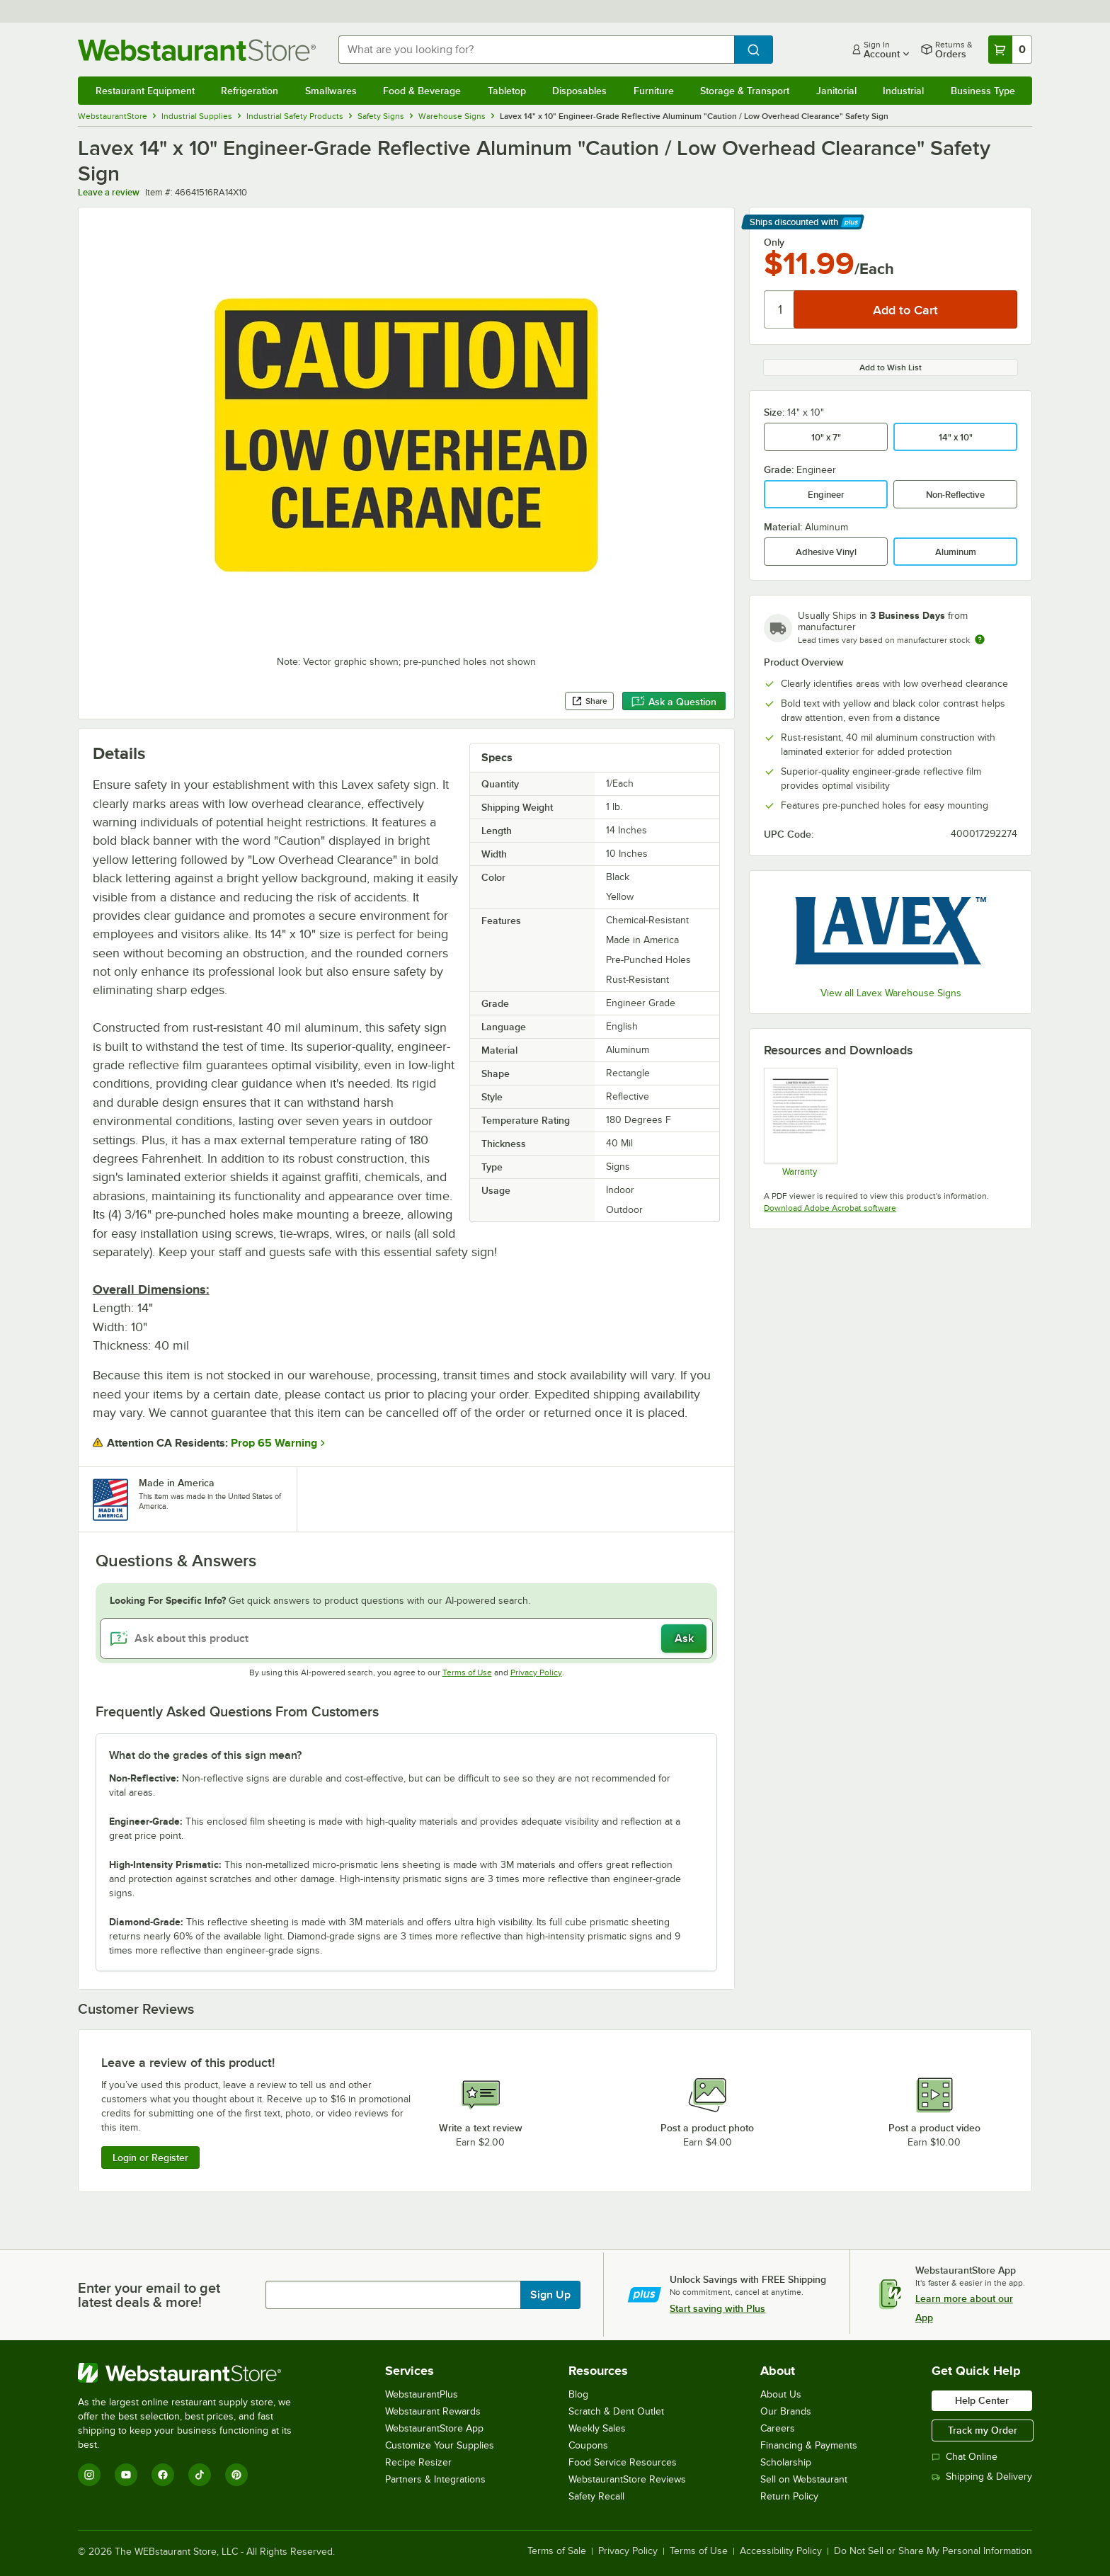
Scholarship (785, 2462)
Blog (578, 2394)
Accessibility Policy (781, 2551)
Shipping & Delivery (982, 2476)
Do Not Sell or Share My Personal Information (933, 2551)
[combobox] (536, 49)
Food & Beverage (422, 90)
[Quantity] (780, 309)
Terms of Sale (556, 2551)
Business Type (983, 90)
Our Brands (785, 2411)
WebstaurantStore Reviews (627, 2479)
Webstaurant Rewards (433, 2411)
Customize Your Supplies (439, 2445)
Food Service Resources (622, 2462)
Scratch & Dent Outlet (616, 2411)
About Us (780, 2394)
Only (774, 242)
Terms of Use (467, 1672)
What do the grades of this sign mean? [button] (205, 1755)
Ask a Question (673, 701)
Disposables (579, 90)
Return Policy (789, 2496)
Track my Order (982, 2430)
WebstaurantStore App (434, 2428)
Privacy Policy (536, 1672)
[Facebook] (162, 2474)
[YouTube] (126, 2474)
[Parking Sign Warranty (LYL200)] (799, 1121)
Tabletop (507, 90)
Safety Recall (596, 2496)
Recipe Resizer (418, 2462)
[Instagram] (89, 2474)
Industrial (903, 90)
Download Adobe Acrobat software (830, 1208)
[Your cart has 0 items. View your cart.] (1010, 49)
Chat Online (964, 2456)
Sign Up (550, 2295)
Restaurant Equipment (145, 90)
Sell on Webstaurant (803, 2479)
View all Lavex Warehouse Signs (890, 993)
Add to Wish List (890, 367)
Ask (684, 1638)
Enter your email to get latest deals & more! (149, 2295)
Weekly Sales (597, 2428)
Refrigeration (249, 90)
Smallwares (331, 90)
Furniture (654, 90)
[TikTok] (199, 2474)
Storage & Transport (744, 90)
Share (589, 701)
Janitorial (836, 90)
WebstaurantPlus (421, 2394)
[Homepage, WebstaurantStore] (197, 50)
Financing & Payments (808, 2445)
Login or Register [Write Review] (150, 2157)
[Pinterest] (236, 2474)
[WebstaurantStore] (194, 2372)
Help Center (982, 2400)
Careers (777, 2428)
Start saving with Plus (717, 2308)
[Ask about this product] (407, 1638)
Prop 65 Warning (274, 1443)
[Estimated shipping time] (980, 639)
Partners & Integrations (435, 2479)
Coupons (588, 2445)
